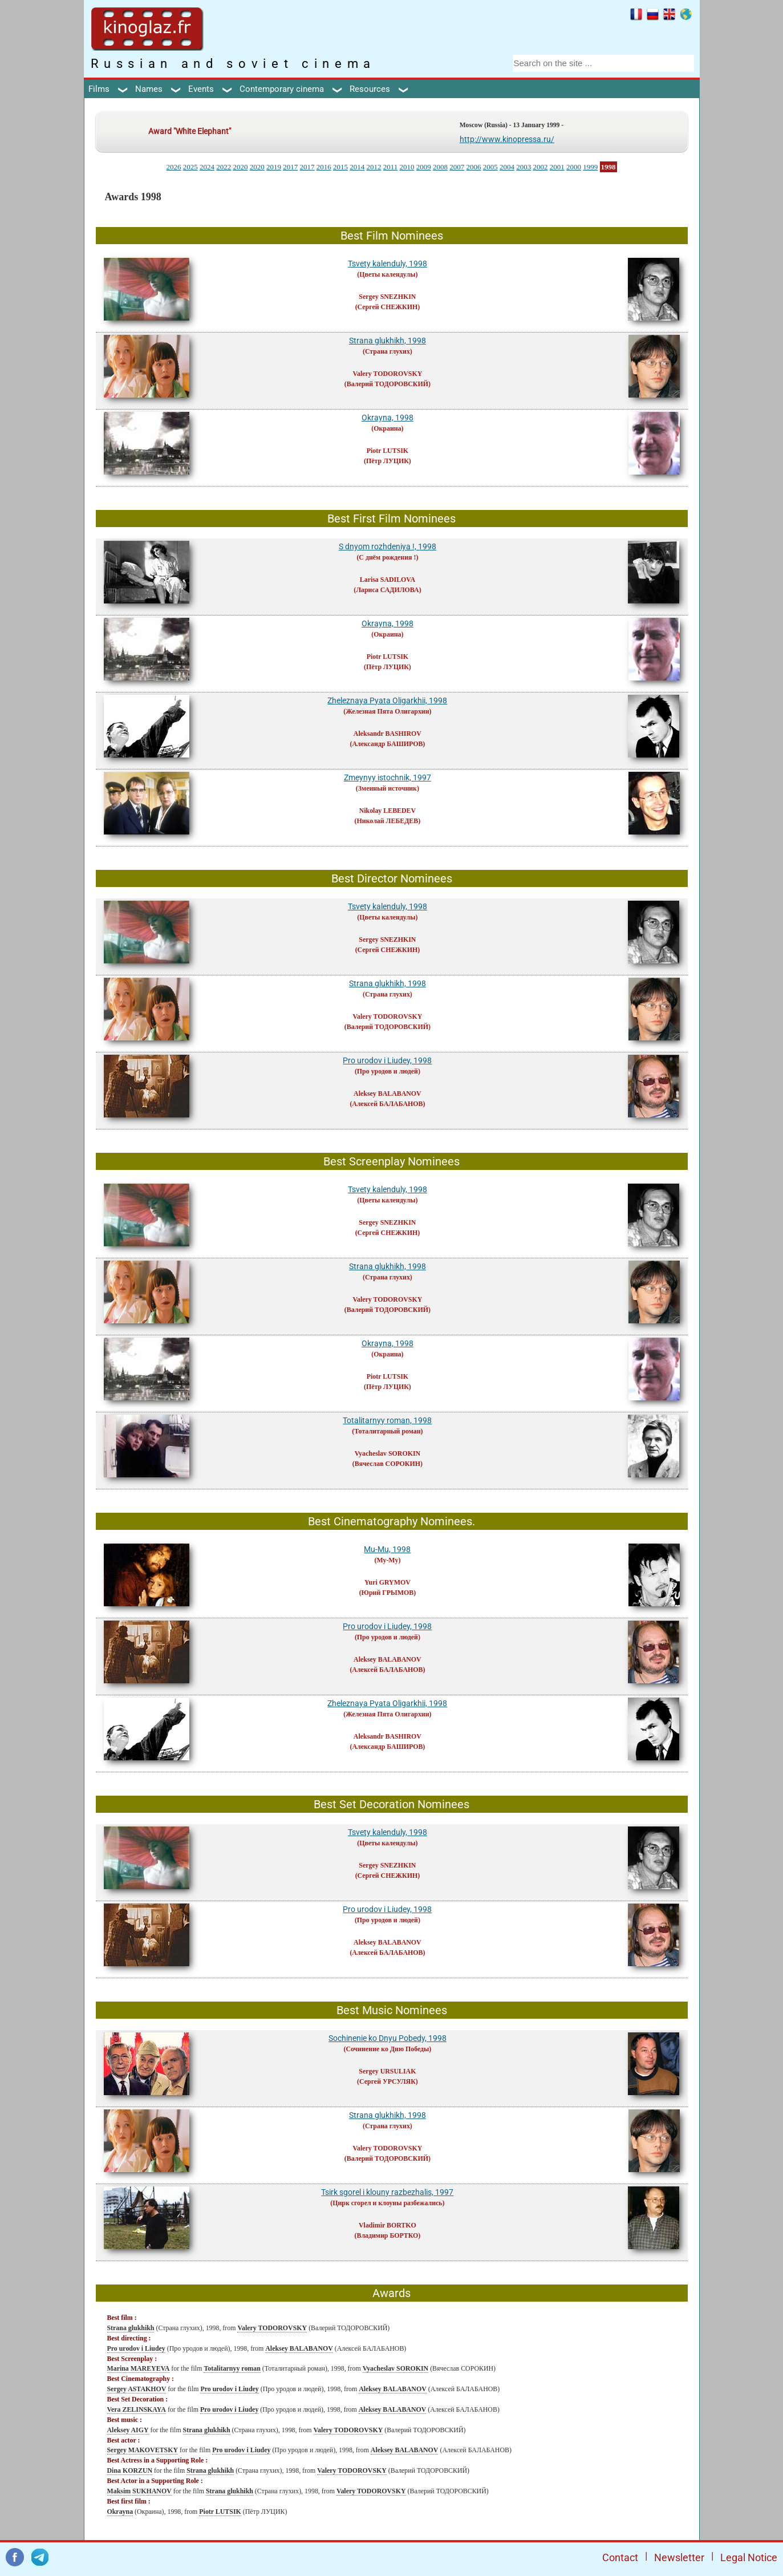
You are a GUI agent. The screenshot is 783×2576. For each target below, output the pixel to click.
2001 (557, 167)
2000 (573, 167)
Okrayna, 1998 (387, 417)
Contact (620, 2557)
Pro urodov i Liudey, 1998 (387, 1060)
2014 (357, 167)
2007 (456, 167)
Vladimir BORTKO (387, 2225)
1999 (590, 167)
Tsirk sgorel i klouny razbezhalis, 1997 (387, 2192)
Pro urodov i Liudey (136, 2348)
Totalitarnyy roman (232, 2368)
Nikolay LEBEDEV (387, 811)
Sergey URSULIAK (387, 2071)
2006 (473, 167)
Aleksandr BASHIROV (387, 734)
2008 (440, 167)
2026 (173, 167)
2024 (207, 167)
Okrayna (120, 2512)
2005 (490, 167)
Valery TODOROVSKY (388, 374)
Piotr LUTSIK (387, 451)
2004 (507, 167)
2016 (324, 167)
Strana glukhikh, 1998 (387, 340)
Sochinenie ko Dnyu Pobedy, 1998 (387, 2038)
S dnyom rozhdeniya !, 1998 (387, 546)
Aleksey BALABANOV (387, 1093)
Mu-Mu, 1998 (387, 1549)
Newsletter (679, 2557)
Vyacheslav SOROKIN (388, 1453)
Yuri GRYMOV (387, 1582)
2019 (273, 167)
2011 (390, 167)
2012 (373, 167)
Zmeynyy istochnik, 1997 (387, 777)
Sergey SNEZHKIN (387, 297)
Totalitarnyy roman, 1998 (387, 1420)
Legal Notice (748, 2557)
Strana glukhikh (131, 2328)
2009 (423, 167)
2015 (340, 167)
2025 (190, 167)
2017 (290, 167)
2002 (540, 167)
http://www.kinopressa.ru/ (507, 139)
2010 (407, 167)
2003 (523, 167)
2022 (223, 167)
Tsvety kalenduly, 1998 (387, 263)
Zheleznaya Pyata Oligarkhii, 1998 (387, 700)
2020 (240, 167)
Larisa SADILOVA (387, 580)
